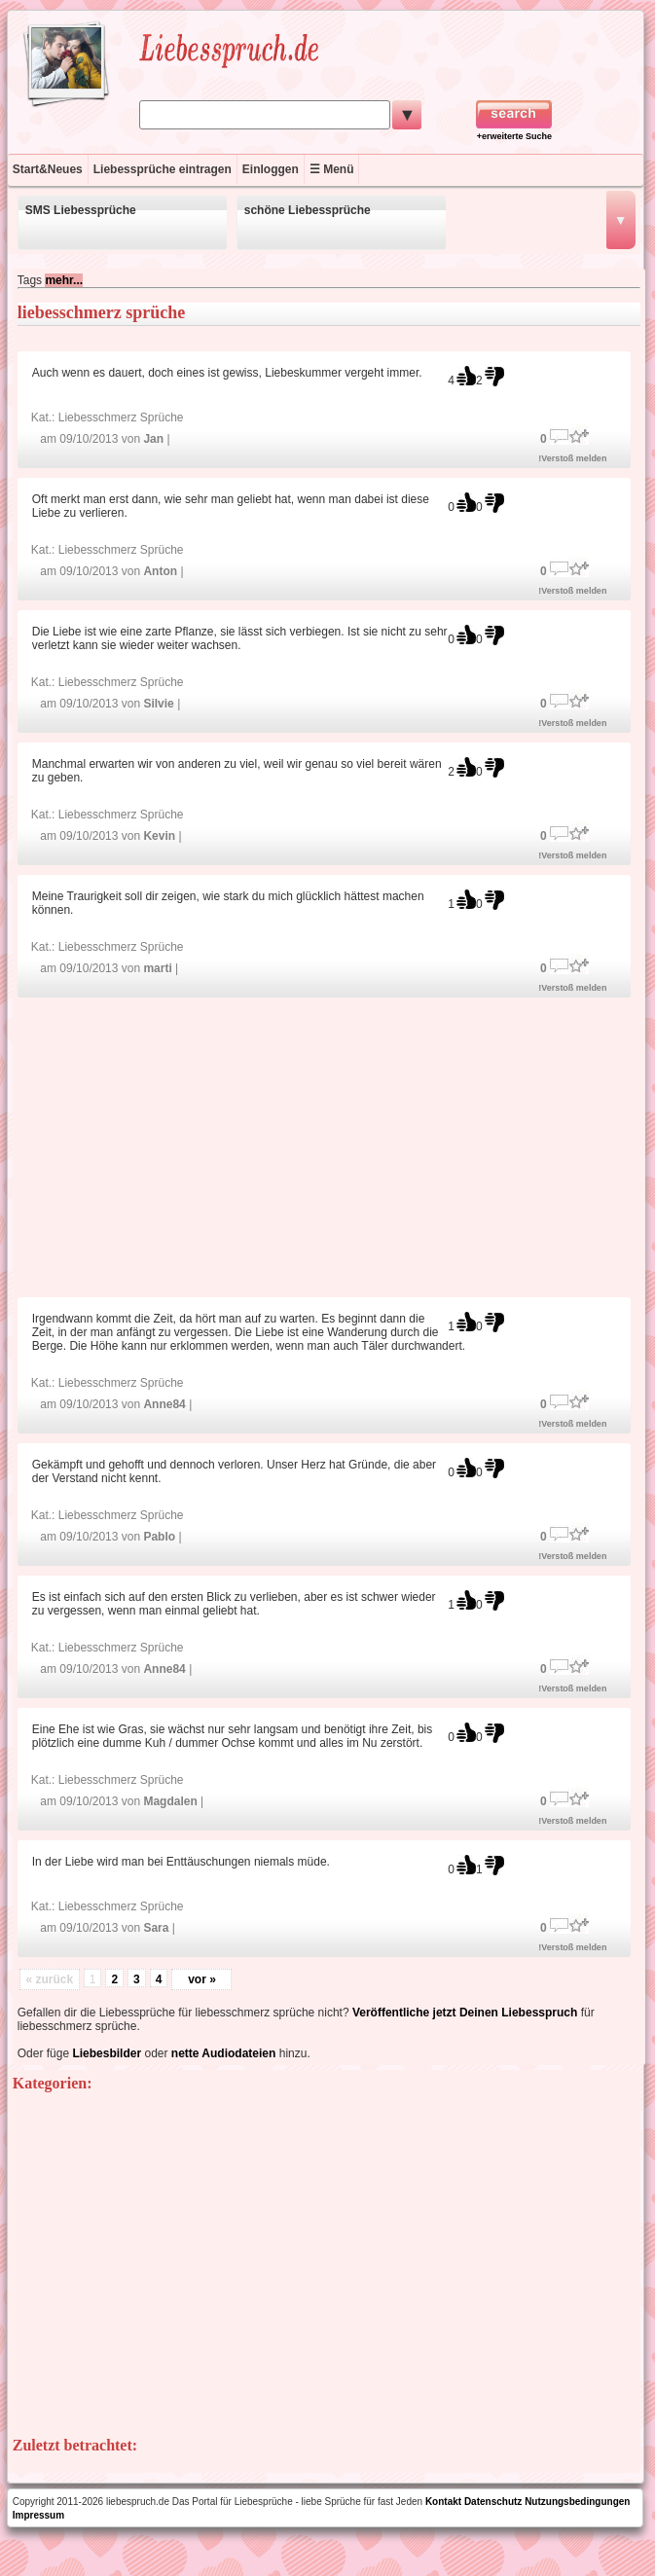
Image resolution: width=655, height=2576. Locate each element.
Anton (160, 571)
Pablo (159, 1536)
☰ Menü (331, 169)
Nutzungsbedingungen (577, 2501)
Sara (155, 1928)
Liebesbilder (106, 2053)
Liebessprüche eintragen (162, 169)
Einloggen (270, 169)
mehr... (64, 280)
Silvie (158, 703)
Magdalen (170, 1801)
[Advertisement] (329, 1146)
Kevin (159, 836)
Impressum (38, 2515)
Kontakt (443, 2501)
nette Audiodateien (223, 2053)
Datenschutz (493, 2501)
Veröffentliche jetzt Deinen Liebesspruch (464, 2012)
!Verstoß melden (572, 458)
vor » (202, 1979)
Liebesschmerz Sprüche (121, 417)
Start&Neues (48, 169)
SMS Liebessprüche (80, 210)
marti (157, 968)
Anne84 (164, 1404)
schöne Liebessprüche (307, 210)
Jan (153, 439)
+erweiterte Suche (514, 136)
